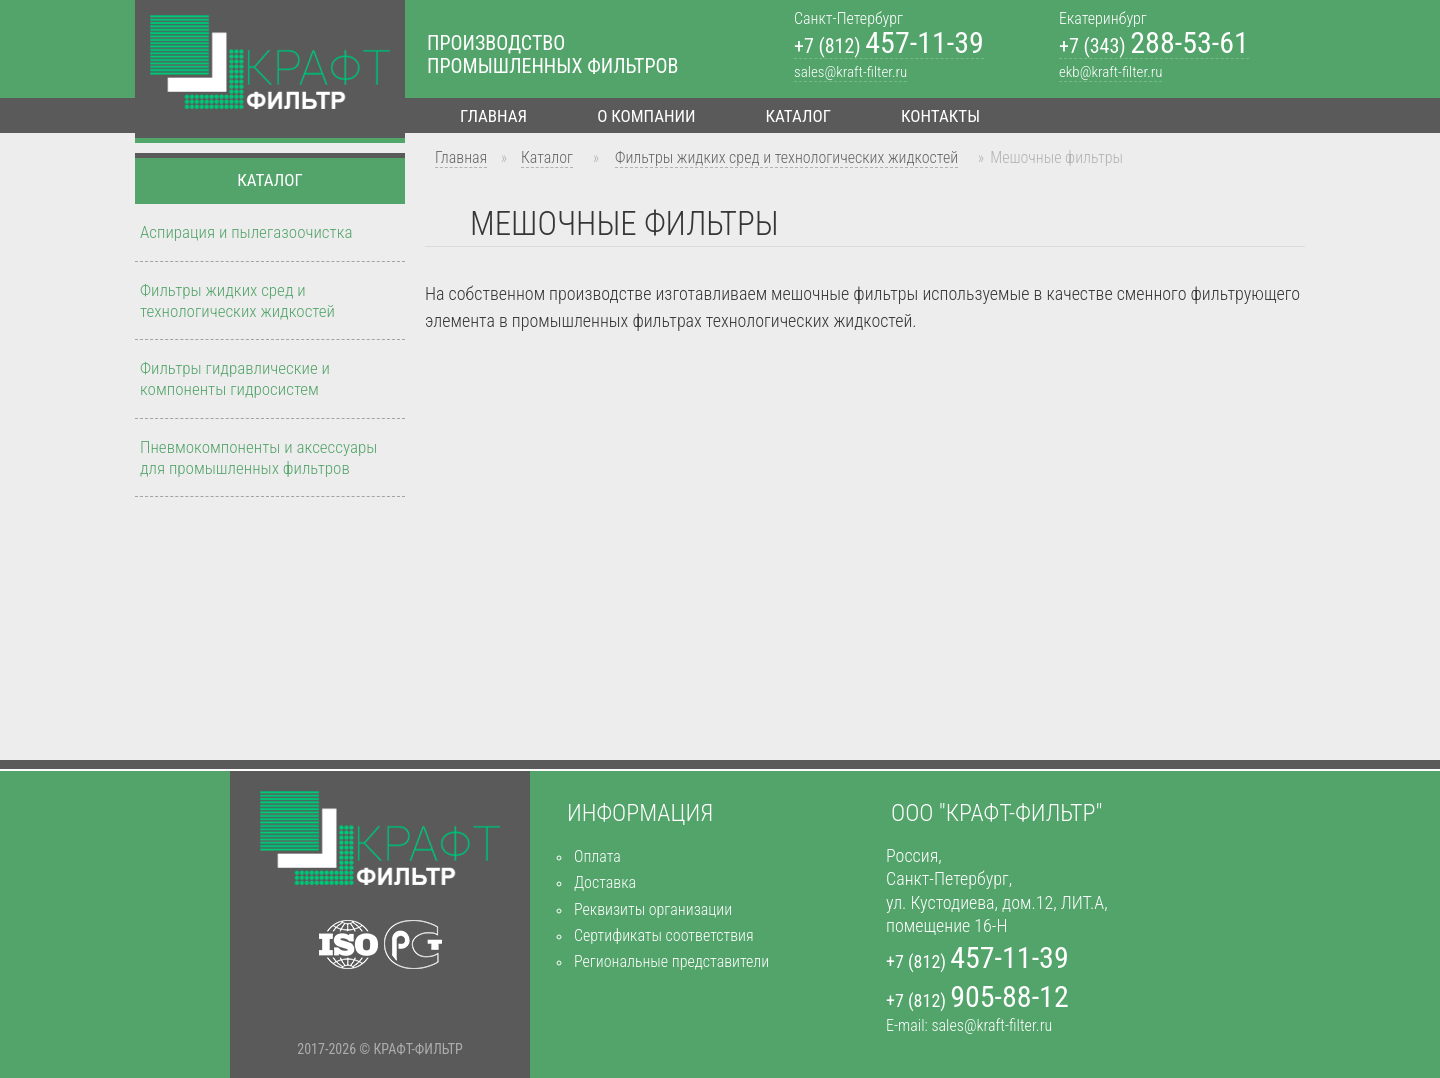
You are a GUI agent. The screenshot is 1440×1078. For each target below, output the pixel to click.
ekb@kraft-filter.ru (1110, 72)
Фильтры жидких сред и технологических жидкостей (786, 157)
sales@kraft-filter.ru (850, 72)
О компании (646, 116)
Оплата (597, 856)
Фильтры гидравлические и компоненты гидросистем (235, 378)
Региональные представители (671, 961)
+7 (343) (1154, 46)
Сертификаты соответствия (664, 935)
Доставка (605, 882)
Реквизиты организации (653, 909)
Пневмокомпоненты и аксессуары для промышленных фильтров (258, 457)
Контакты (940, 116)
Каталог (798, 116)
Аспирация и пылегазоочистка (246, 232)
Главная (493, 116)
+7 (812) (889, 46)
